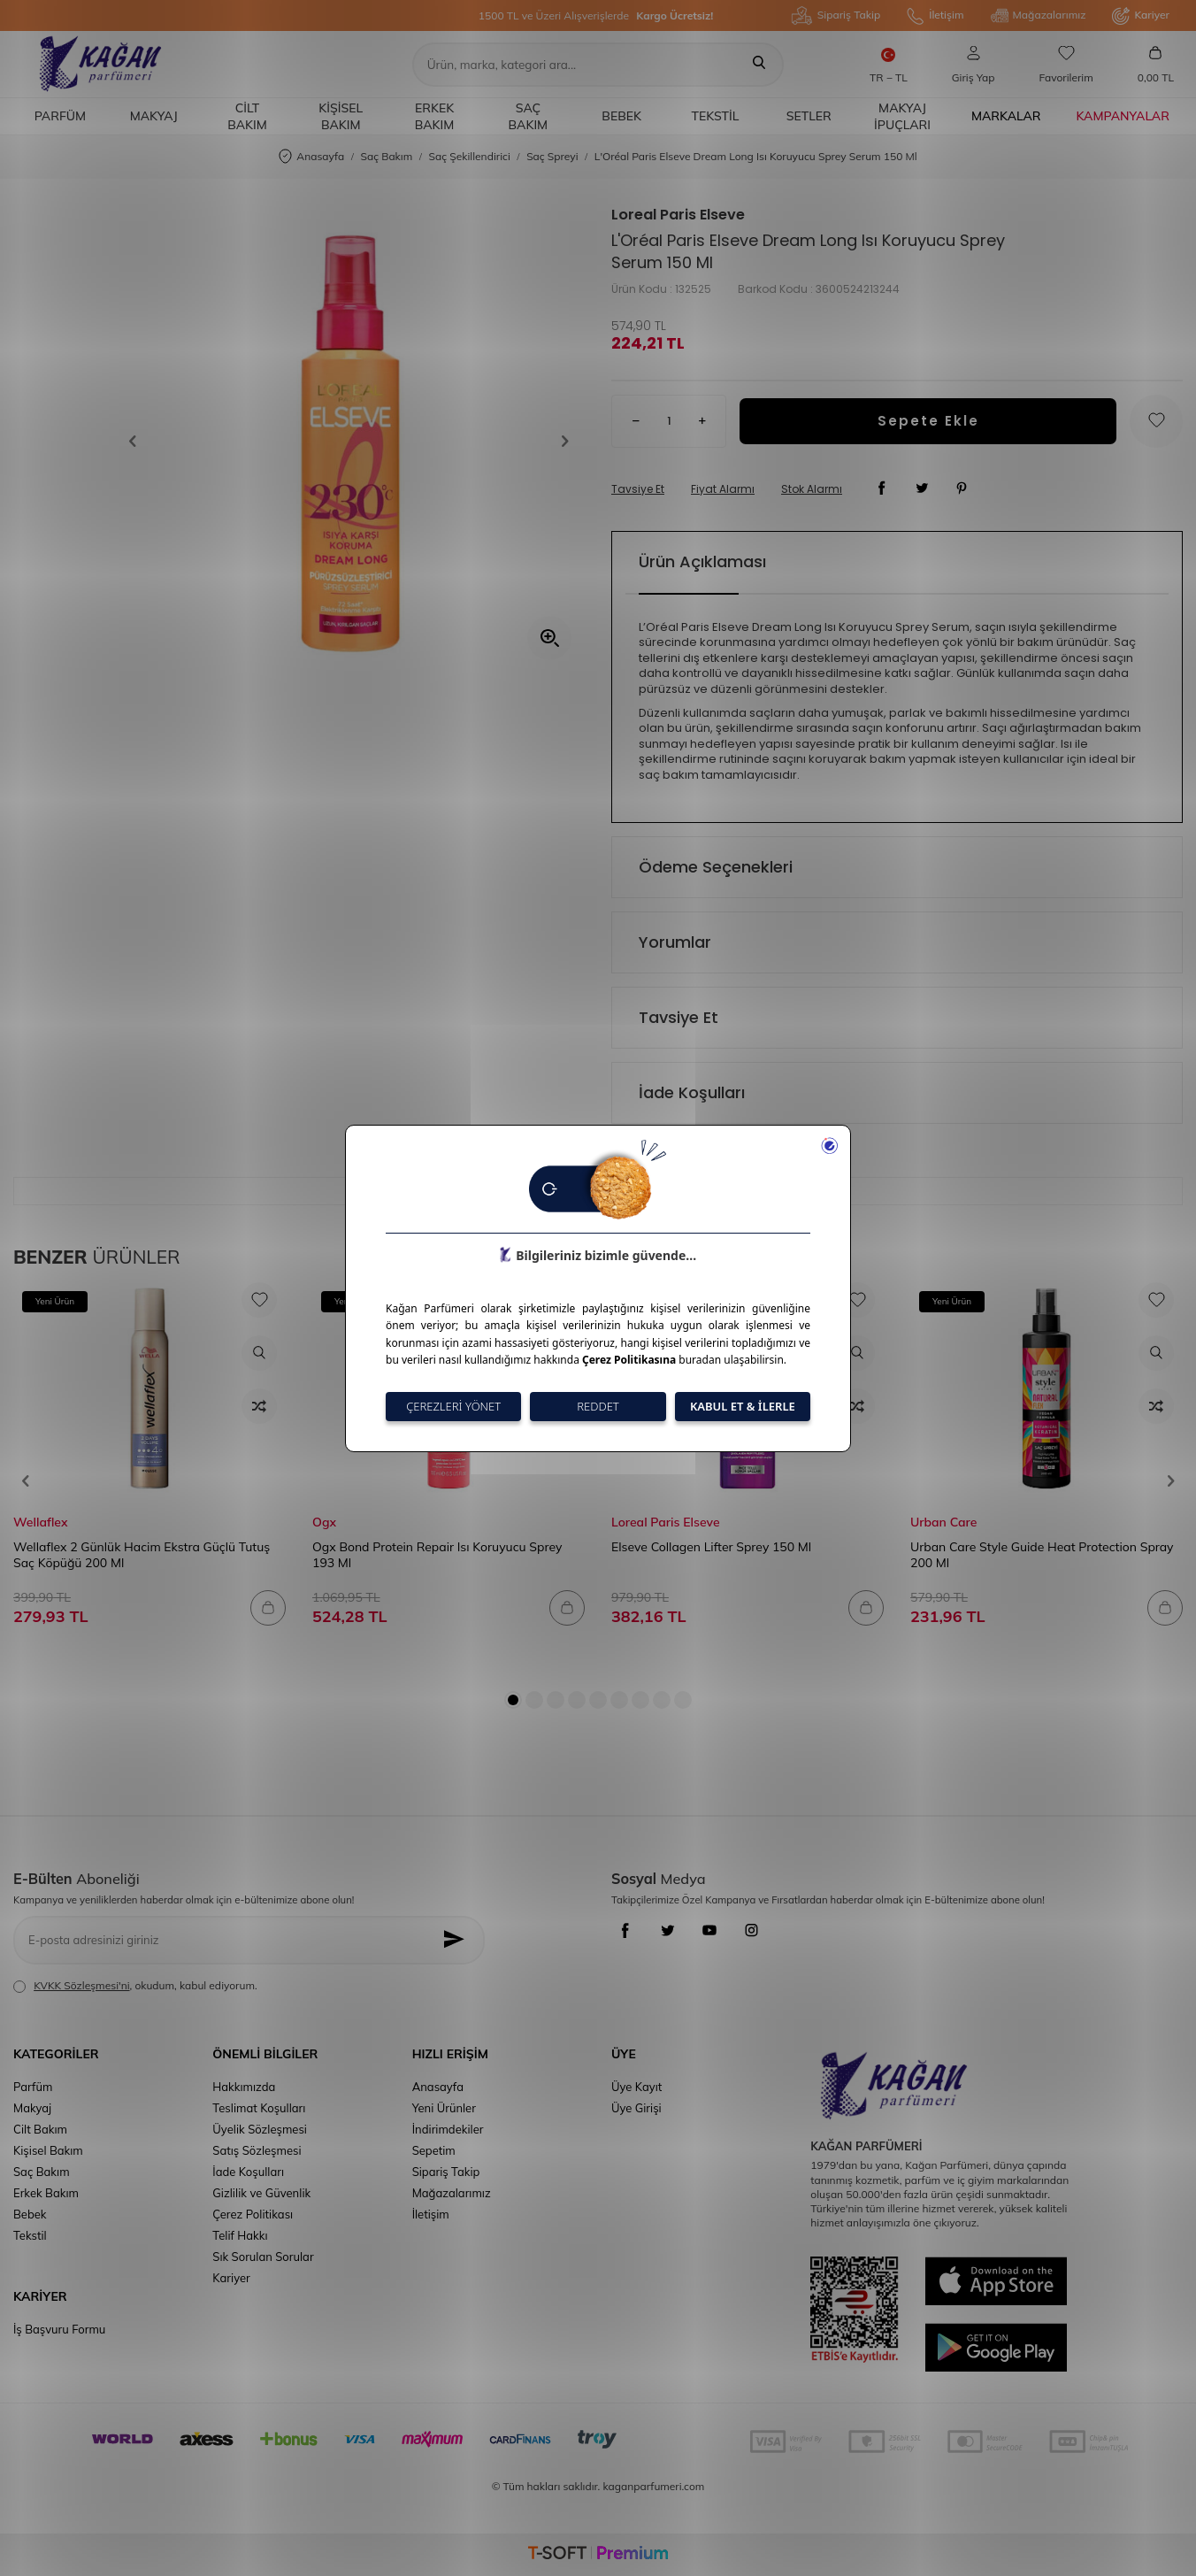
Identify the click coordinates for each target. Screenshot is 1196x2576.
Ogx (324, 1522)
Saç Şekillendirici (469, 156)
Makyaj (154, 116)
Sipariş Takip (836, 15)
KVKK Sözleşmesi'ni (81, 1985)
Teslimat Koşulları (258, 2108)
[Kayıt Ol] (459, 1940)
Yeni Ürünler (444, 2108)
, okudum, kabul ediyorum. (135, 1986)
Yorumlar (675, 942)
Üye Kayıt (636, 2087)
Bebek (621, 116)
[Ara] (759, 64)
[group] (349, 441)
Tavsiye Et (637, 489)
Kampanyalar (1123, 116)
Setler (809, 116)
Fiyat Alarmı (723, 489)
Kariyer (1140, 16)
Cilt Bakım (247, 116)
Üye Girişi (636, 2108)
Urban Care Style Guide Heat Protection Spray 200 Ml (1042, 1555)
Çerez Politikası (252, 2214)
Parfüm (60, 116)
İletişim (935, 16)
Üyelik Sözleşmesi (259, 2129)
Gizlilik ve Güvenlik (261, 2193)
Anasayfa (311, 157)
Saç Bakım (528, 116)
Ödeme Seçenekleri (716, 867)
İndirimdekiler (448, 2129)
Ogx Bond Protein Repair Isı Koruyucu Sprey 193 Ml (437, 1555)
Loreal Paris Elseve (678, 215)
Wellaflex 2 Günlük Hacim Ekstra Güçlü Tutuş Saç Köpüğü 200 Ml (141, 1555)
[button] (138, 441)
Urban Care (943, 1522)
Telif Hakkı (239, 2235)
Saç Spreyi (552, 156)
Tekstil (716, 116)
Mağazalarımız (1038, 16)
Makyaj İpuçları (902, 116)
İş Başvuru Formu (59, 2329)
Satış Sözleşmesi (256, 2150)
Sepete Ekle (928, 420)
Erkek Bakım (435, 116)
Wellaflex (40, 1522)
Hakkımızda (243, 2087)
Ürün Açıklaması (702, 561)
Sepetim (434, 2150)
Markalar (1006, 116)
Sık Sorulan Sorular (262, 2256)
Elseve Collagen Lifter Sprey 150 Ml (711, 1547)
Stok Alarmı (811, 489)
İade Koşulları (692, 1092)
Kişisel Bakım (340, 116)
